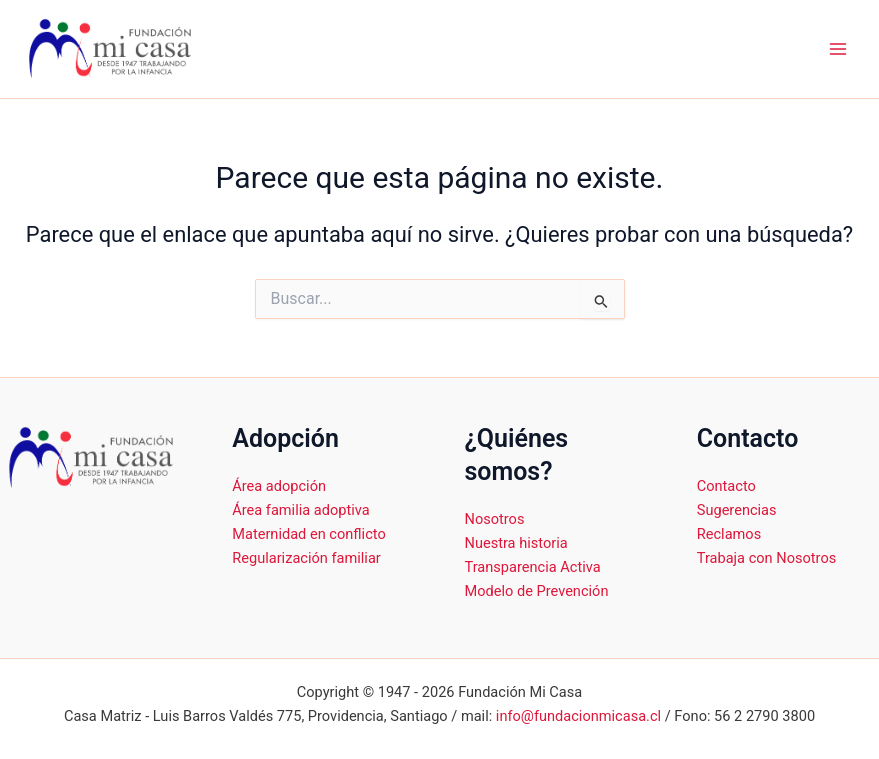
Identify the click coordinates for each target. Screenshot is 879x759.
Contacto (726, 486)
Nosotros (495, 519)
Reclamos (729, 534)
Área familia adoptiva (300, 510)
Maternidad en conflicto (308, 534)
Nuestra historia (516, 543)
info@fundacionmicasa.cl (578, 716)
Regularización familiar (306, 558)
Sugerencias (737, 510)
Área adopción (279, 486)
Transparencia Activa (533, 567)
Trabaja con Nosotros (766, 558)
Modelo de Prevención (537, 591)
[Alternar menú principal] (838, 49)
